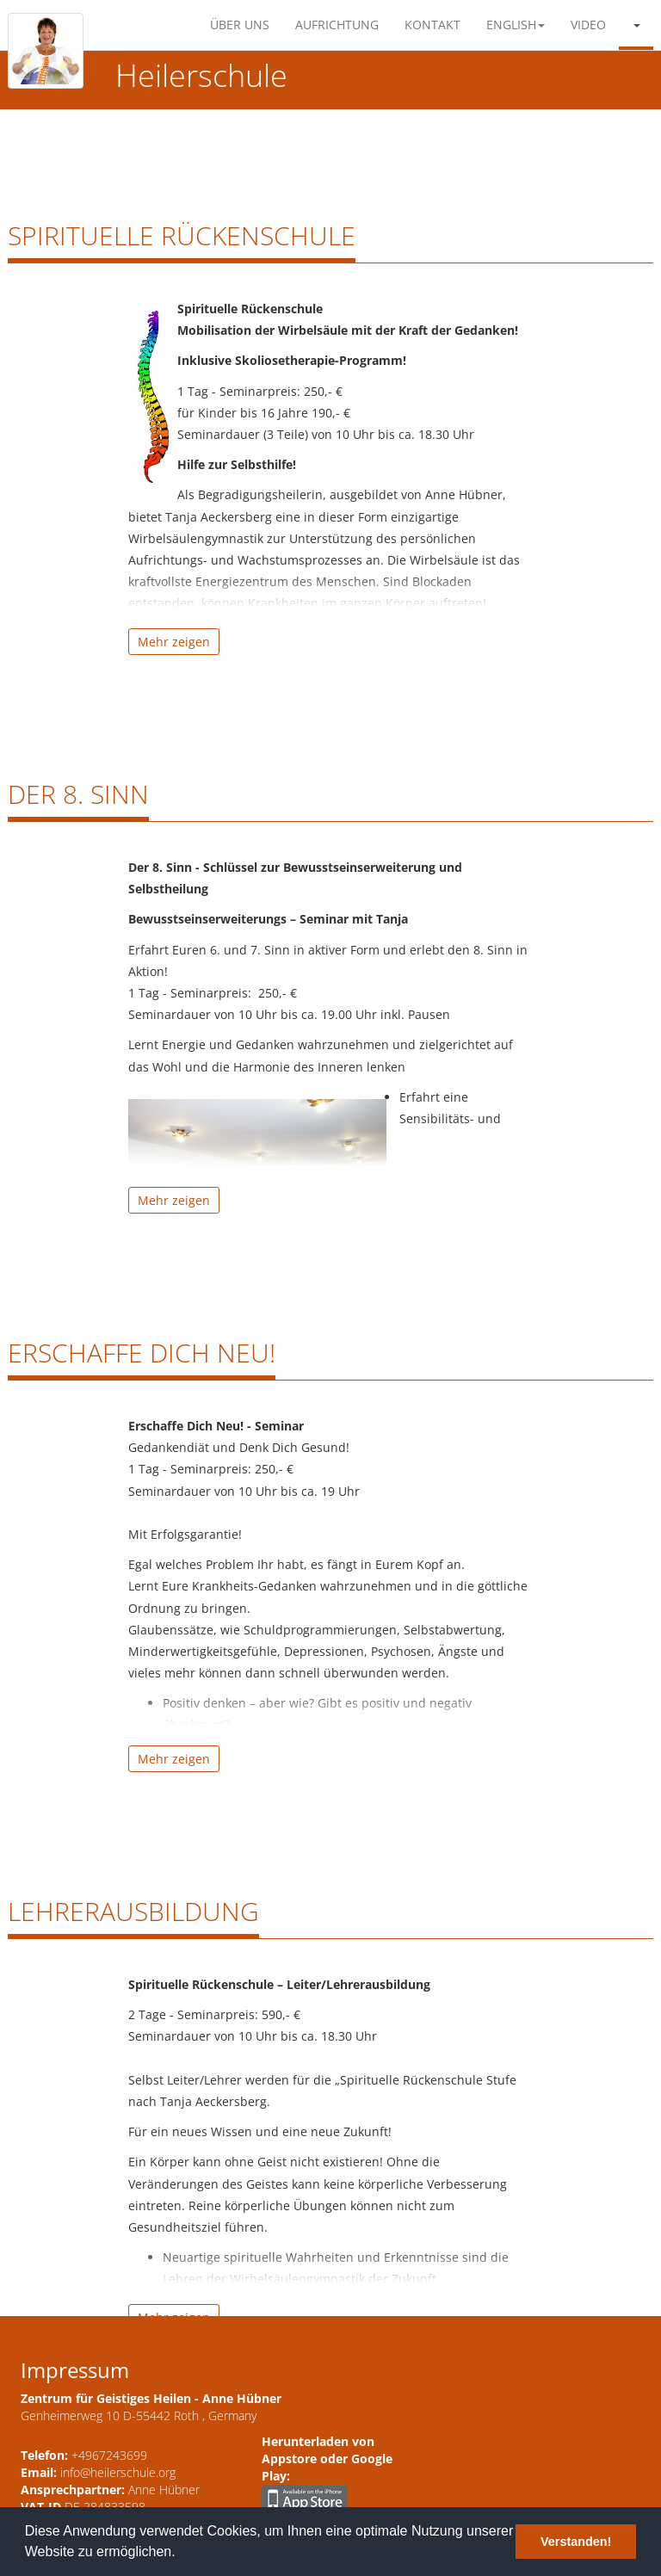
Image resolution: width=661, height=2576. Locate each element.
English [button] (515, 24)
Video (588, 24)
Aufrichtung (337, 24)
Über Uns (239, 24)
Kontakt (432, 24)
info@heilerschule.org (118, 2472)
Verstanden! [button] (576, 2541)
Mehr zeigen (174, 641)
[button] (636, 25)
